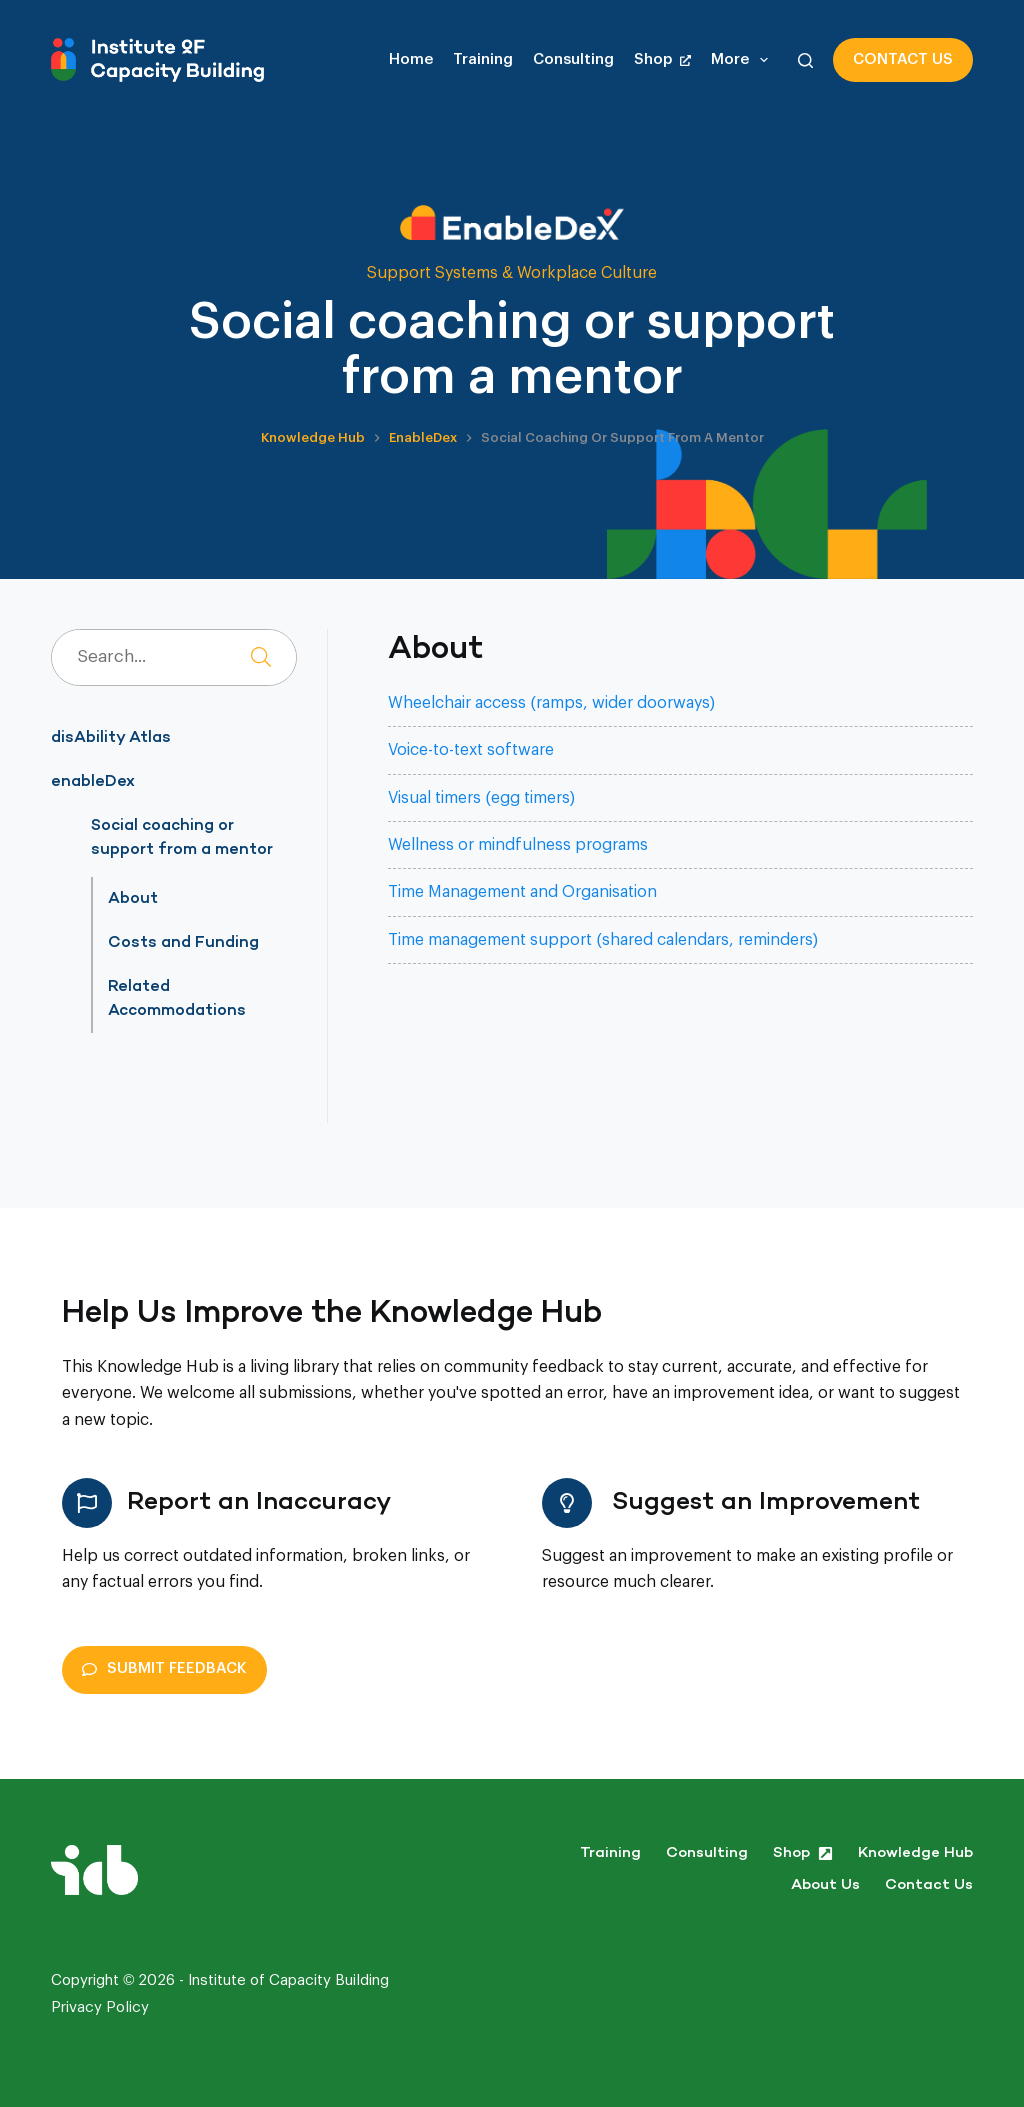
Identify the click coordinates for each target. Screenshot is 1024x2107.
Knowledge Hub (915, 1853)
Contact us (903, 59)
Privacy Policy (100, 2007)
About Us (825, 1885)
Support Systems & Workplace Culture (512, 273)
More (743, 60)
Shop (662, 59)
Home (411, 59)
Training (483, 59)
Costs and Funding (183, 943)
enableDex (93, 782)
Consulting (573, 59)
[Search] (805, 60)
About (133, 899)
